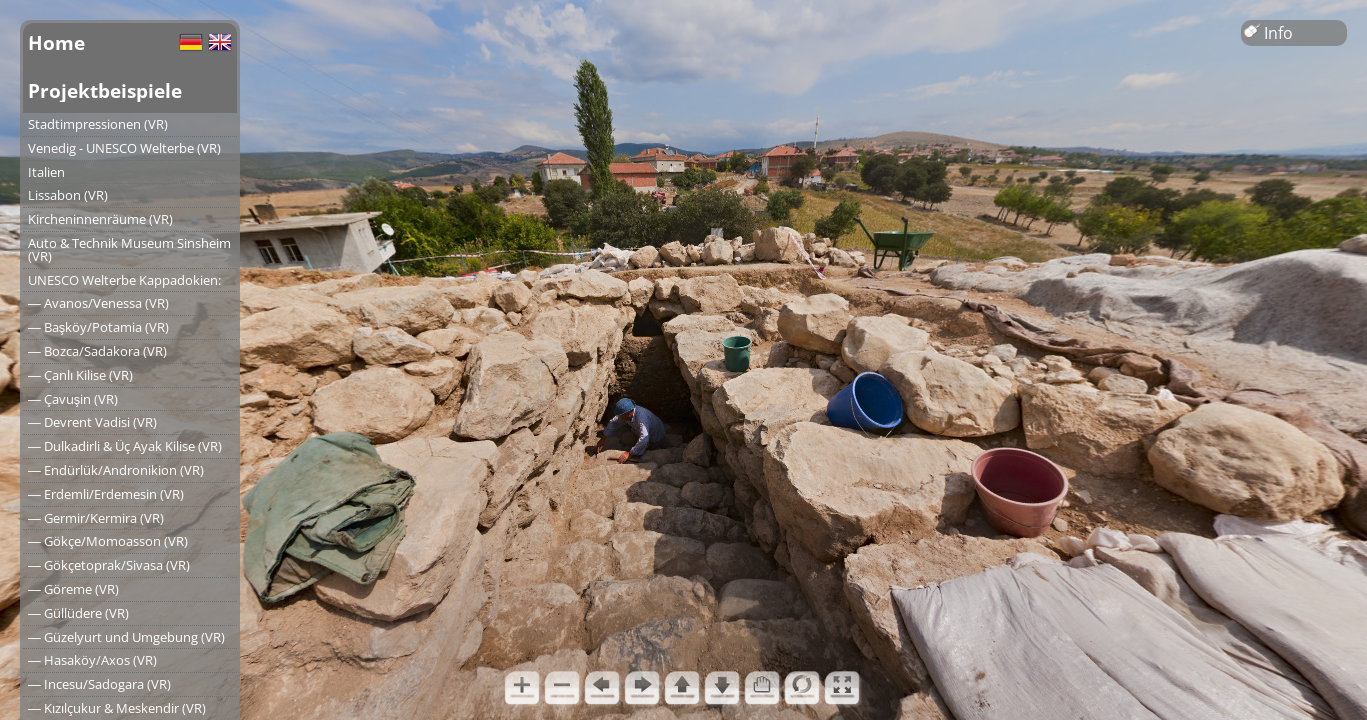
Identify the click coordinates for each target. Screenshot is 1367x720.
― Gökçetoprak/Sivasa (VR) (109, 565)
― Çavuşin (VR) (73, 399)
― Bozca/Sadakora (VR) (97, 351)
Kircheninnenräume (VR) (100, 219)
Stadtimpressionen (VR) (98, 124)
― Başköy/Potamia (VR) (98, 327)
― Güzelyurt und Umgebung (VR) (126, 637)
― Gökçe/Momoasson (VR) (108, 541)
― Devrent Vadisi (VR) (92, 422)
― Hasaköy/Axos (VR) (92, 660)
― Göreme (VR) (73, 589)
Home (56, 42)
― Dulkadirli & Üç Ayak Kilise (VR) (125, 446)
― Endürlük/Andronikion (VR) (116, 470)
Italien (46, 172)
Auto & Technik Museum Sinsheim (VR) (129, 249)
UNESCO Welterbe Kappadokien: (124, 280)
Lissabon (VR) (68, 195)
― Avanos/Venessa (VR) (98, 303)
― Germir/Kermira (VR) (96, 518)
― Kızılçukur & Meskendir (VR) (117, 708)
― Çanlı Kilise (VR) (80, 375)
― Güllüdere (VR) (78, 613)
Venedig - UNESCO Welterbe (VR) (124, 148)
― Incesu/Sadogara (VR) (99, 684)
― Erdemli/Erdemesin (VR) (106, 494)
